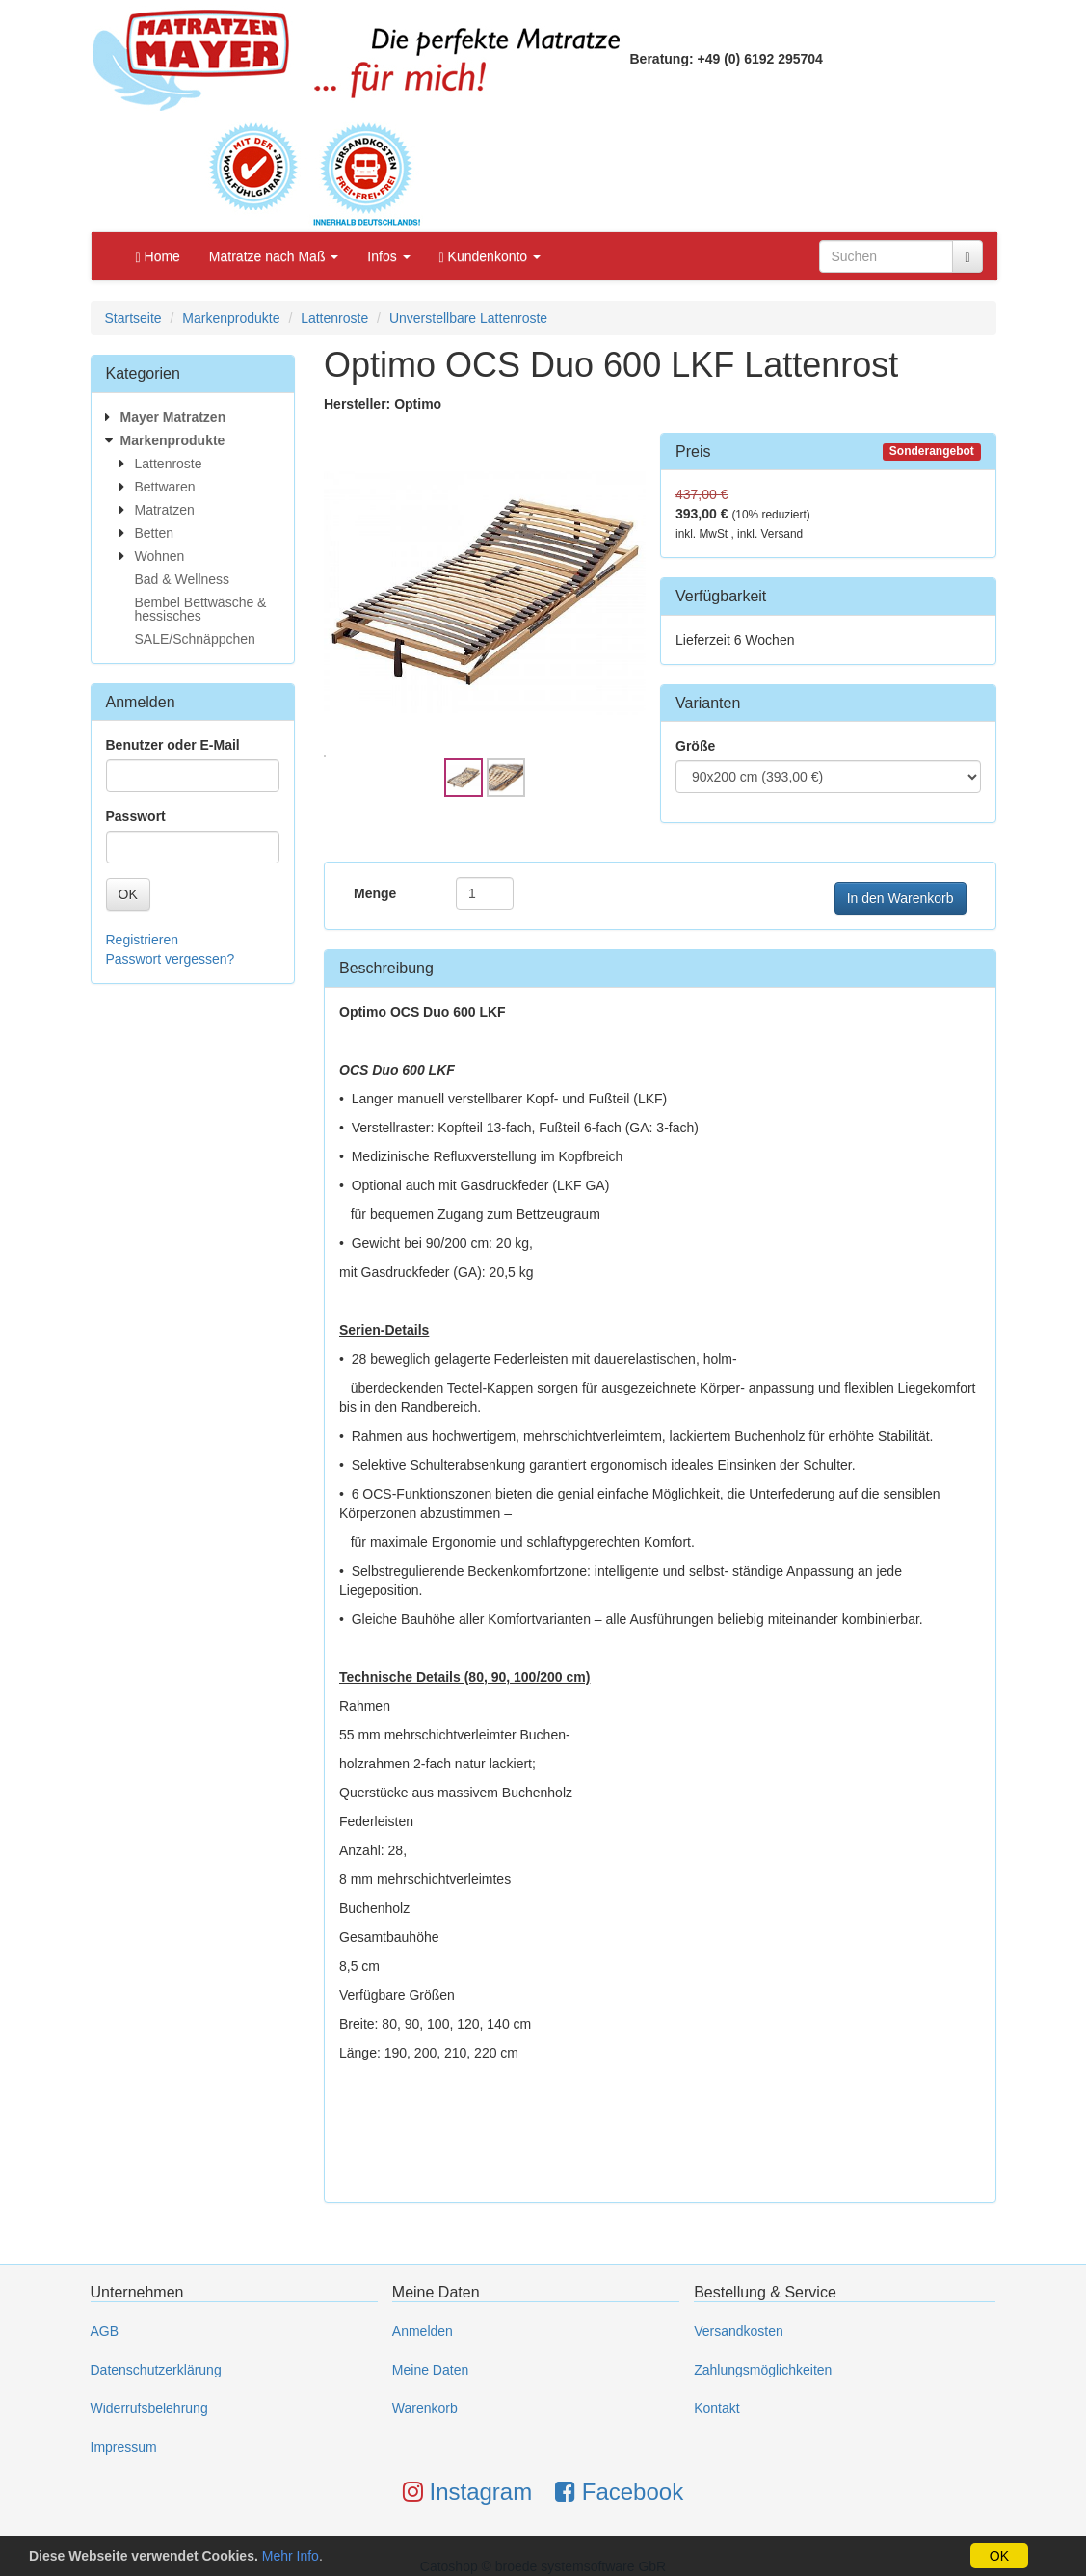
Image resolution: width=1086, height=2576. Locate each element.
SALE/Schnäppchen (195, 639)
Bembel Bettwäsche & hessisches (201, 609)
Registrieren (142, 939)
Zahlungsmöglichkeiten (763, 2369)
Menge (375, 893)
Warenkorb (425, 2408)
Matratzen (165, 510)
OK (128, 894)
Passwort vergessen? (170, 959)
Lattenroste (334, 318)
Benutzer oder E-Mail (173, 745)
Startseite (133, 318)
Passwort (136, 816)
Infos (388, 256)
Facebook (619, 2492)
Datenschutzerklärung (156, 2369)
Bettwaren (165, 486)
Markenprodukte (230, 318)
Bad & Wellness (182, 579)
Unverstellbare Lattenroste (468, 318)
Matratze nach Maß (274, 256)
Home (158, 257)
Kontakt (716, 2408)
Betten (154, 533)
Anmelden (422, 2331)
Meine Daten (430, 2369)
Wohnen (160, 556)
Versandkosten (738, 2331)
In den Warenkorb (900, 898)
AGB (105, 2331)
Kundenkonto (490, 257)
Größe (695, 746)
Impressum (124, 2447)
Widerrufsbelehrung (149, 2408)
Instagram (467, 2492)
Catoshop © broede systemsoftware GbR (543, 2566)
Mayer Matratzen (173, 417)
